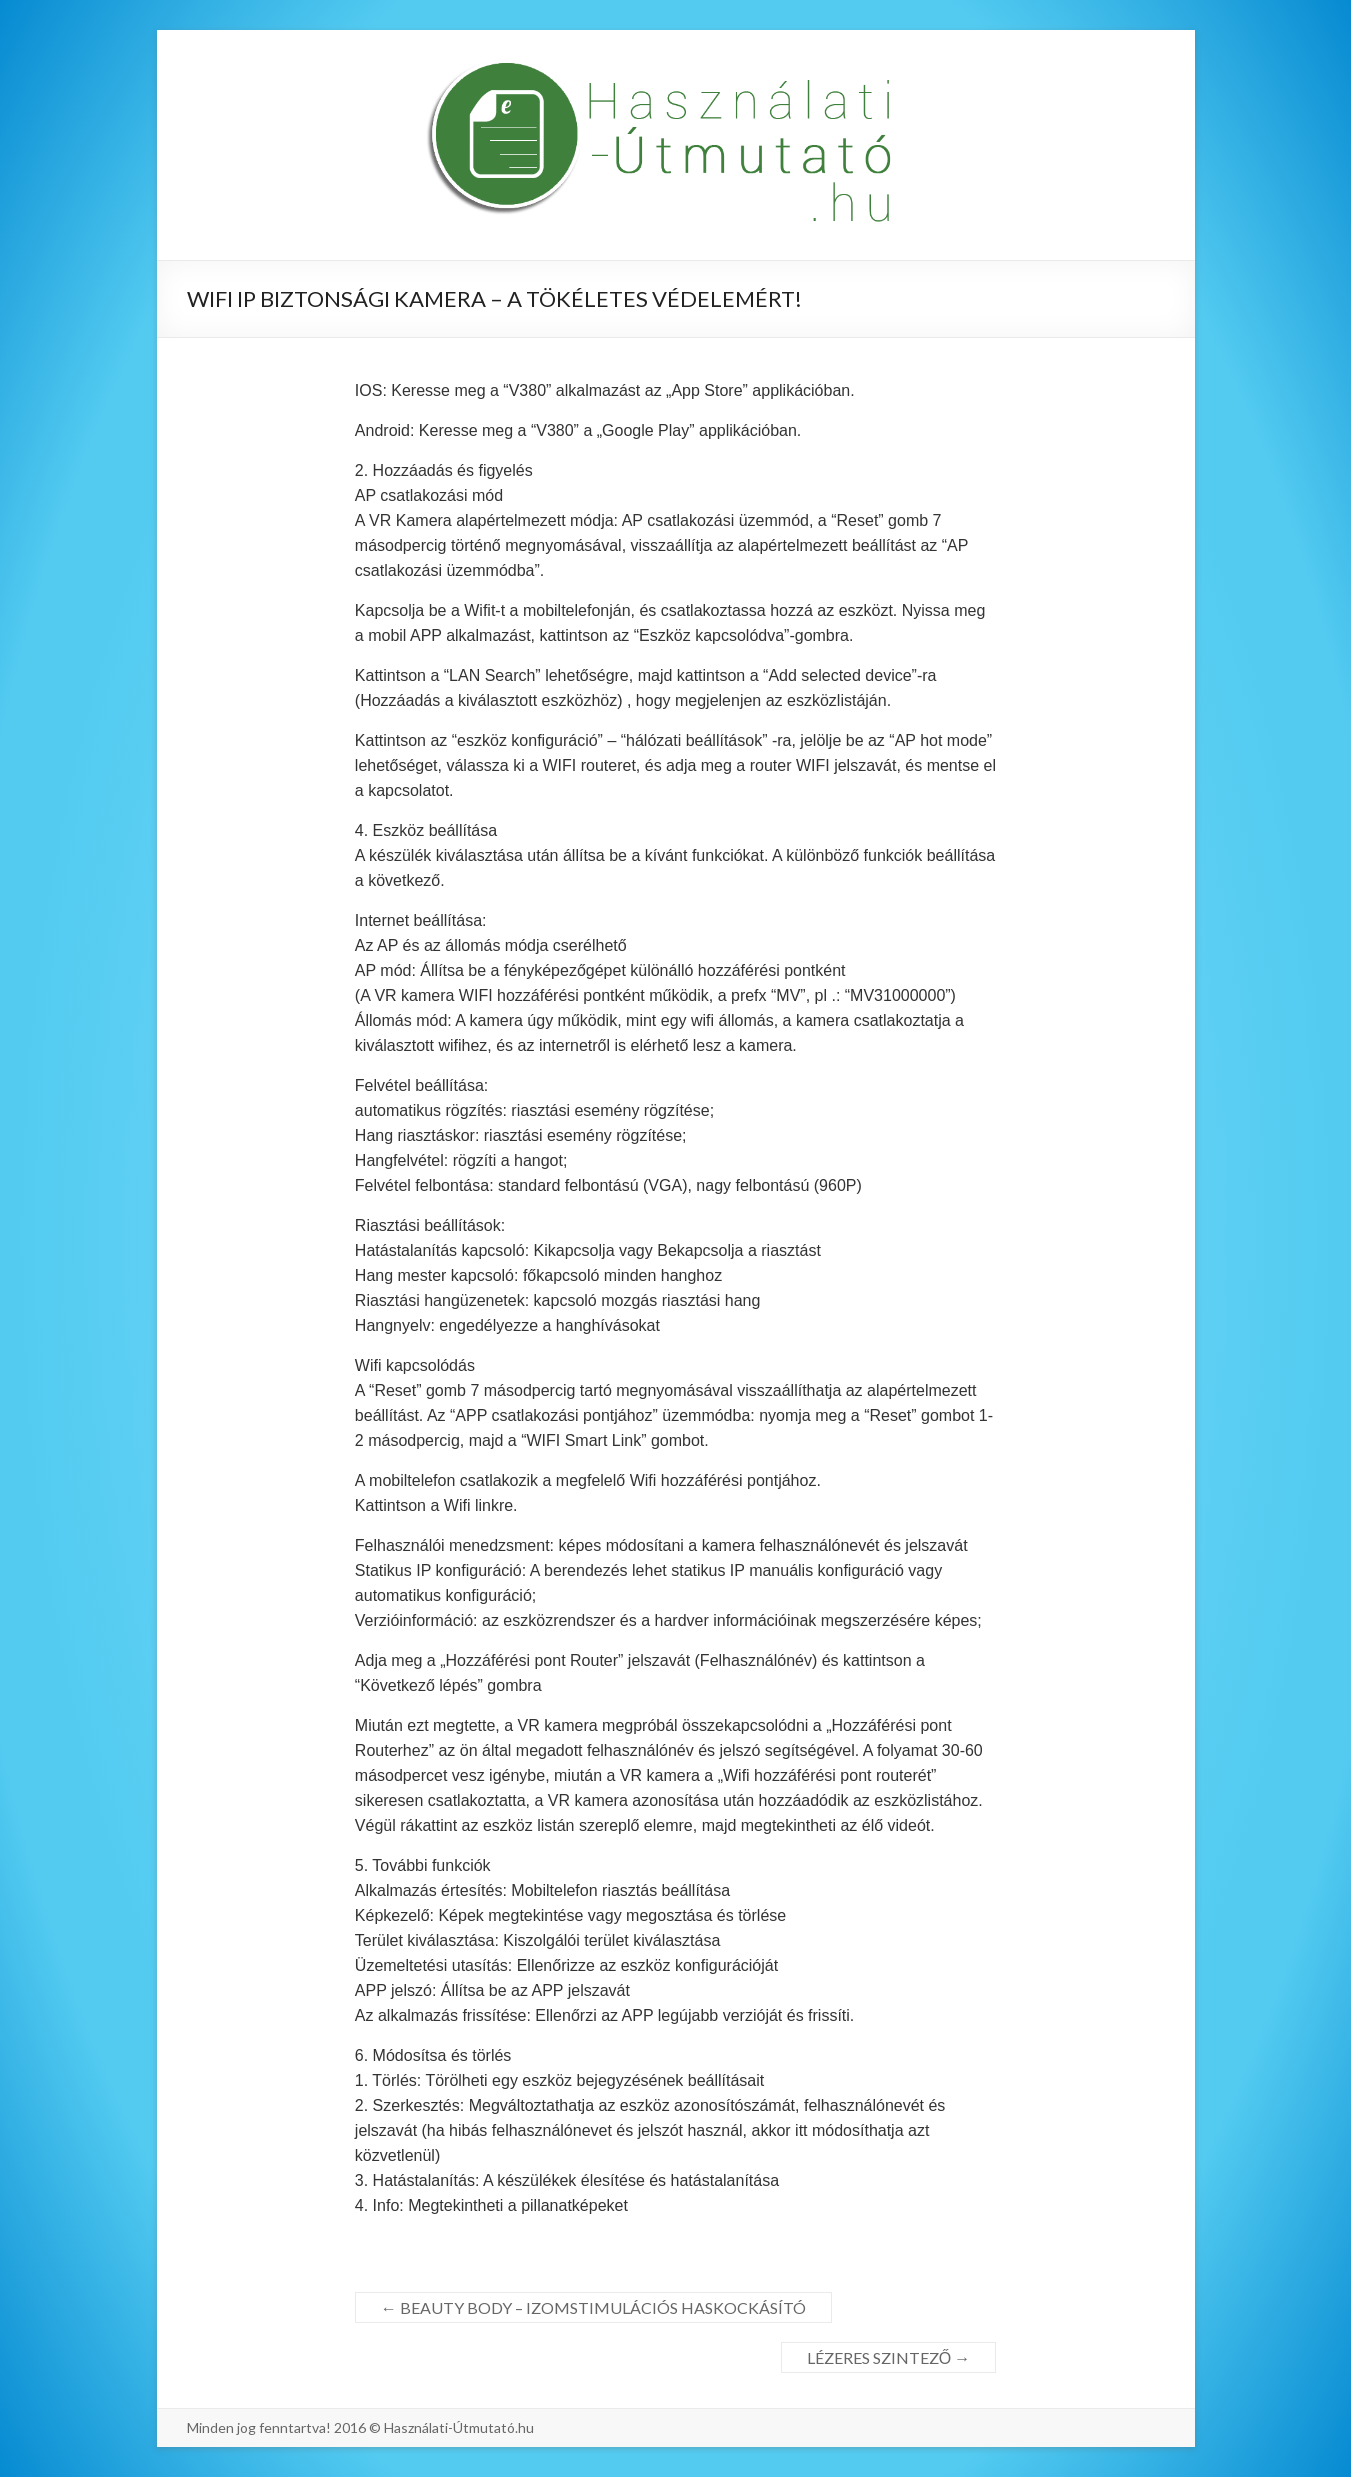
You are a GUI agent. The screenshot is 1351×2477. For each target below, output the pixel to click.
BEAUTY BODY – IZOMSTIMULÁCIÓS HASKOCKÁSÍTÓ (593, 2307)
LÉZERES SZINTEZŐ (888, 2357)
